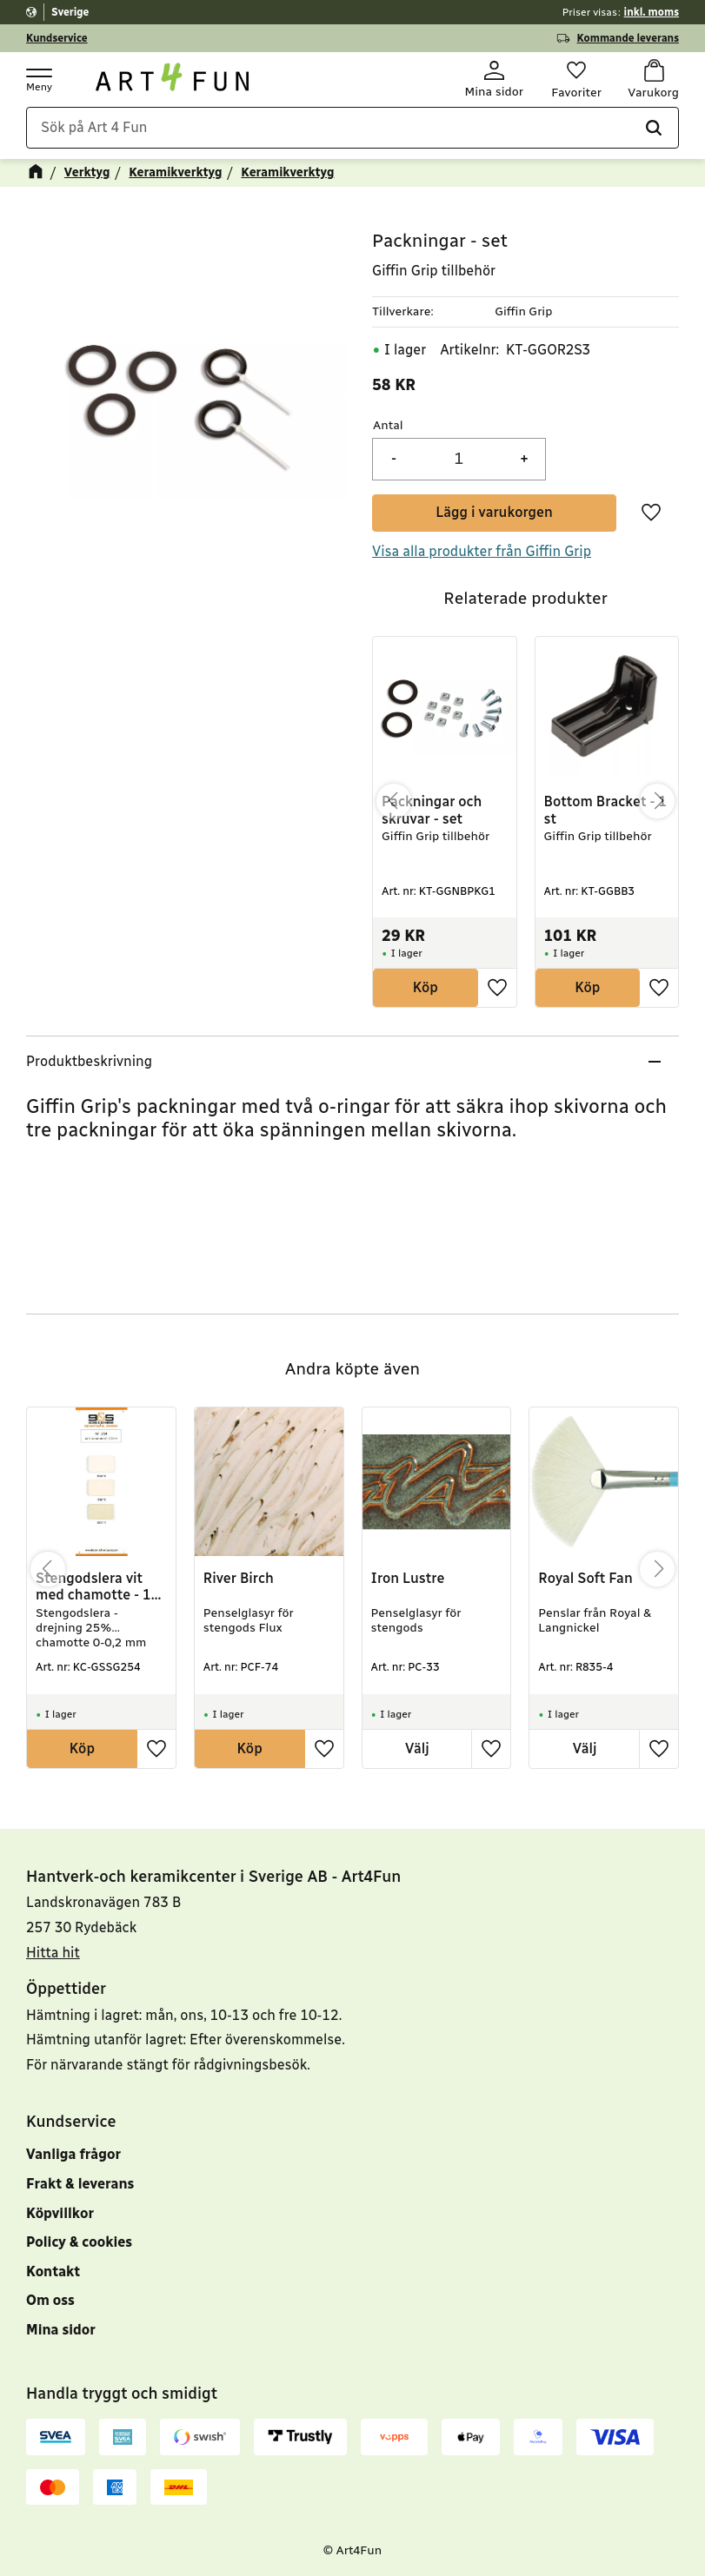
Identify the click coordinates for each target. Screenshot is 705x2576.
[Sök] (653, 129)
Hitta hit (53, 1952)
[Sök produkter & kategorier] (352, 129)
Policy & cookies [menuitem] (79, 2242)
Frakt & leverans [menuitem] (80, 2183)
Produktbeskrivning (89, 1062)
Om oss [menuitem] (50, 2300)
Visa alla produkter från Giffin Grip (481, 551)
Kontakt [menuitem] (53, 2271)
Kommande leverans (628, 38)
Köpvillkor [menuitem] (60, 2213)
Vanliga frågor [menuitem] (73, 2154)
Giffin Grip (523, 311)
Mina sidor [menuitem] (61, 2329)
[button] (38, 79)
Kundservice (57, 38)
